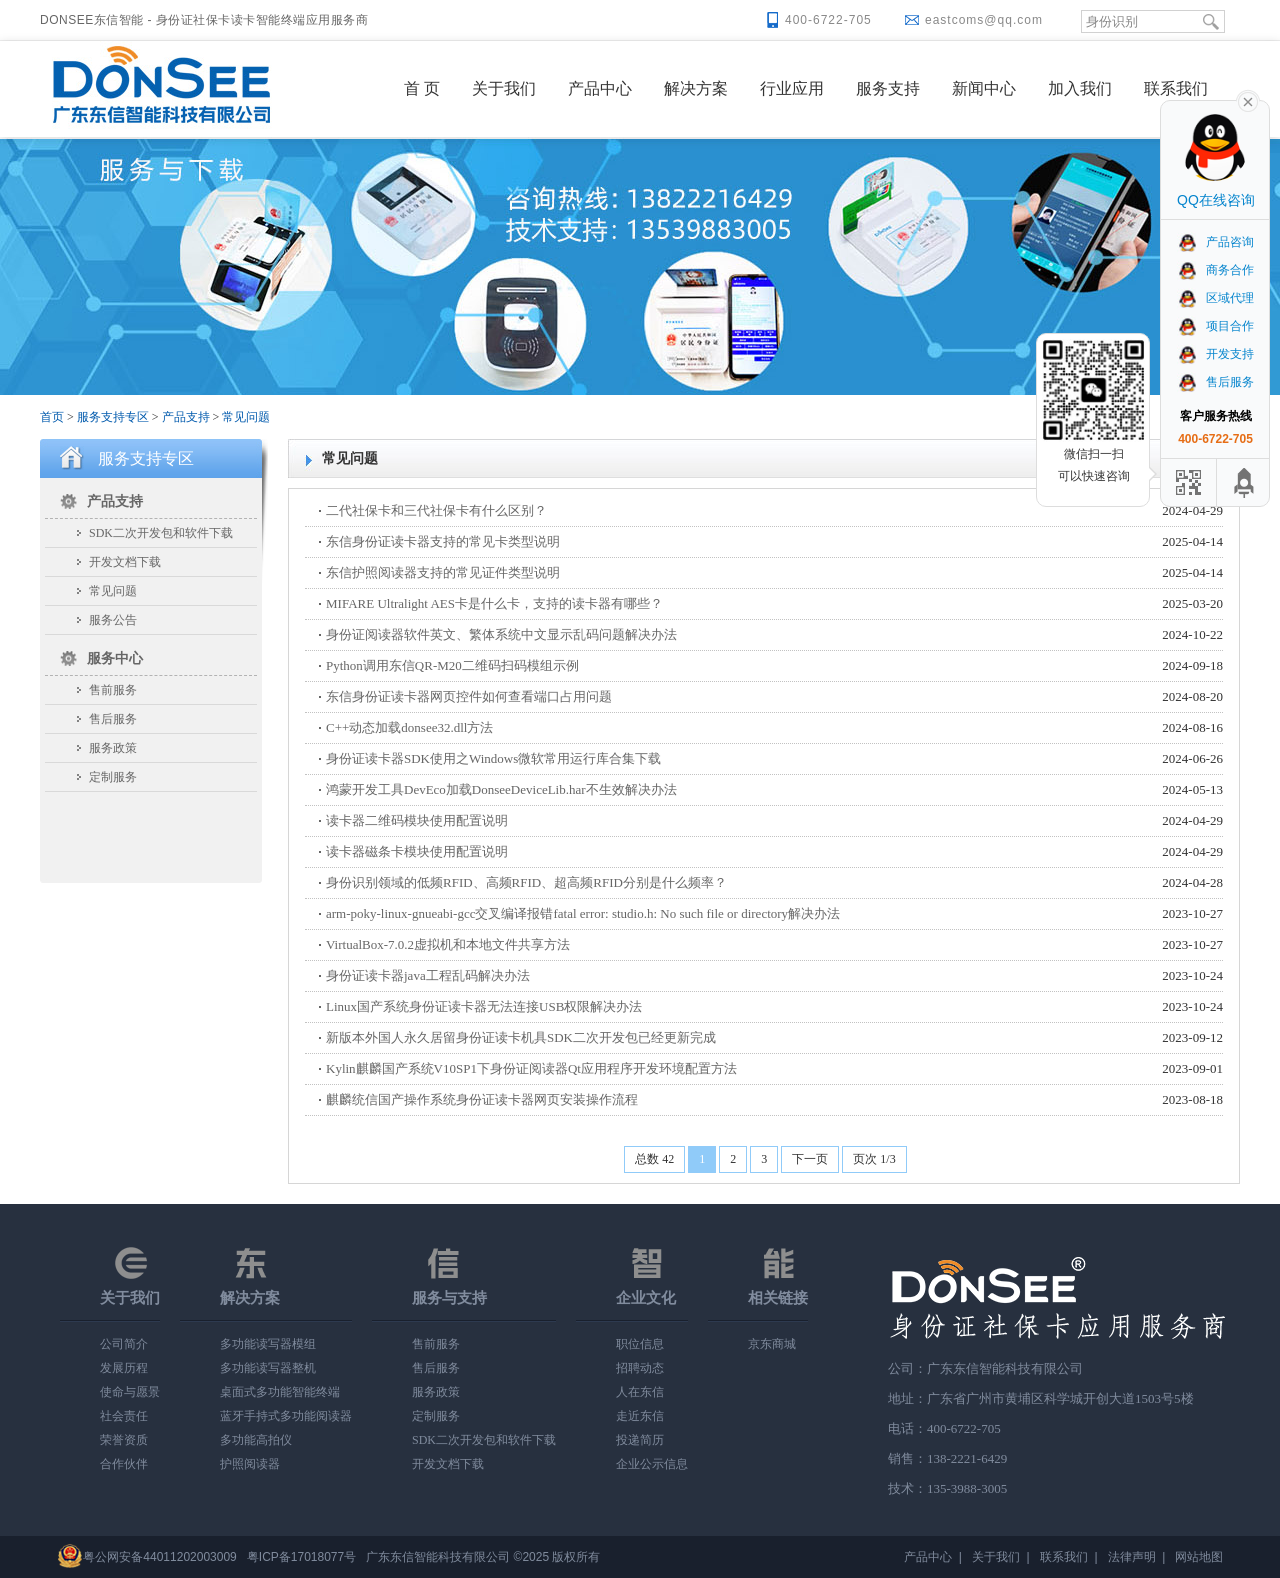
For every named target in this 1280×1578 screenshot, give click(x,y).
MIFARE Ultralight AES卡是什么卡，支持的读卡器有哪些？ (494, 603)
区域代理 (1215, 298)
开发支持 (1215, 354)
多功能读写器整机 (268, 1368)
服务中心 (115, 658)
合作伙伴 (124, 1464)
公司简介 (124, 1344)
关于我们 (504, 88)
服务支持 (888, 88)
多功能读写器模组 (268, 1344)
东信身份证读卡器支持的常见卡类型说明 (443, 541)
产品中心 (600, 88)
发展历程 (124, 1368)
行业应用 (792, 88)
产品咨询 (1215, 242)
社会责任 (124, 1416)
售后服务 (113, 719)
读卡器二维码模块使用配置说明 (417, 820)
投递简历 (640, 1440)
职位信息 (640, 1344)
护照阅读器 (250, 1464)
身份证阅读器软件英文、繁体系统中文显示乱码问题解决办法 (501, 634)
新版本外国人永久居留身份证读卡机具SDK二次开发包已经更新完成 (521, 1037)
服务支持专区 (113, 417)
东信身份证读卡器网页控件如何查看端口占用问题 (469, 696)
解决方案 (696, 88)
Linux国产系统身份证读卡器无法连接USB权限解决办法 (484, 1006)
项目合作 (1215, 326)
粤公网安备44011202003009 (159, 1557)
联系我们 (1176, 88)
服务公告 (113, 620)
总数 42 (654, 1159)
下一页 (810, 1159)
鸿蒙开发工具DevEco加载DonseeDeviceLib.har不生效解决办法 (501, 789)
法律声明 (1132, 1557)
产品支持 (186, 417)
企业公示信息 (652, 1464)
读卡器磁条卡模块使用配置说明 (417, 851)
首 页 (422, 88)
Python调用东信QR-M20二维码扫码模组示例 (452, 665)
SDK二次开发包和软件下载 (161, 533)
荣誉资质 (124, 1440)
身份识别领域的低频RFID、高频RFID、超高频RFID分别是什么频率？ (526, 882)
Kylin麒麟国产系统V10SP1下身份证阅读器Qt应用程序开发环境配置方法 (531, 1068)
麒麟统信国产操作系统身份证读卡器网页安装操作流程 (482, 1099)
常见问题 (246, 417)
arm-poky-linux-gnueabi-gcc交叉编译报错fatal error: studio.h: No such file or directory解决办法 (583, 913)
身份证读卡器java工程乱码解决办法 (428, 975)
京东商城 (772, 1344)
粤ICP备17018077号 (301, 1557)
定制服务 (113, 777)
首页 (52, 417)
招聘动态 (640, 1368)
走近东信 (640, 1416)
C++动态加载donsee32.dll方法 (409, 727)
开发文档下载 (125, 562)
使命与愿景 (130, 1392)
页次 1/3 (874, 1159)
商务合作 (1215, 270)
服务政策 (113, 748)
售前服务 (113, 690)
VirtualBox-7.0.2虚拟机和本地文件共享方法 (448, 944)
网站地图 (1199, 1557)
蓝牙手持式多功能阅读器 (286, 1416)
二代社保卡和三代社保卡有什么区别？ (436, 510)
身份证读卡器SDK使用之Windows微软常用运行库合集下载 (493, 758)
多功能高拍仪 (256, 1440)
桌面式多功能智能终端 (280, 1392)
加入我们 (1080, 88)
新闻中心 (984, 88)
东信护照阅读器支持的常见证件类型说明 (443, 572)
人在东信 (640, 1392)
